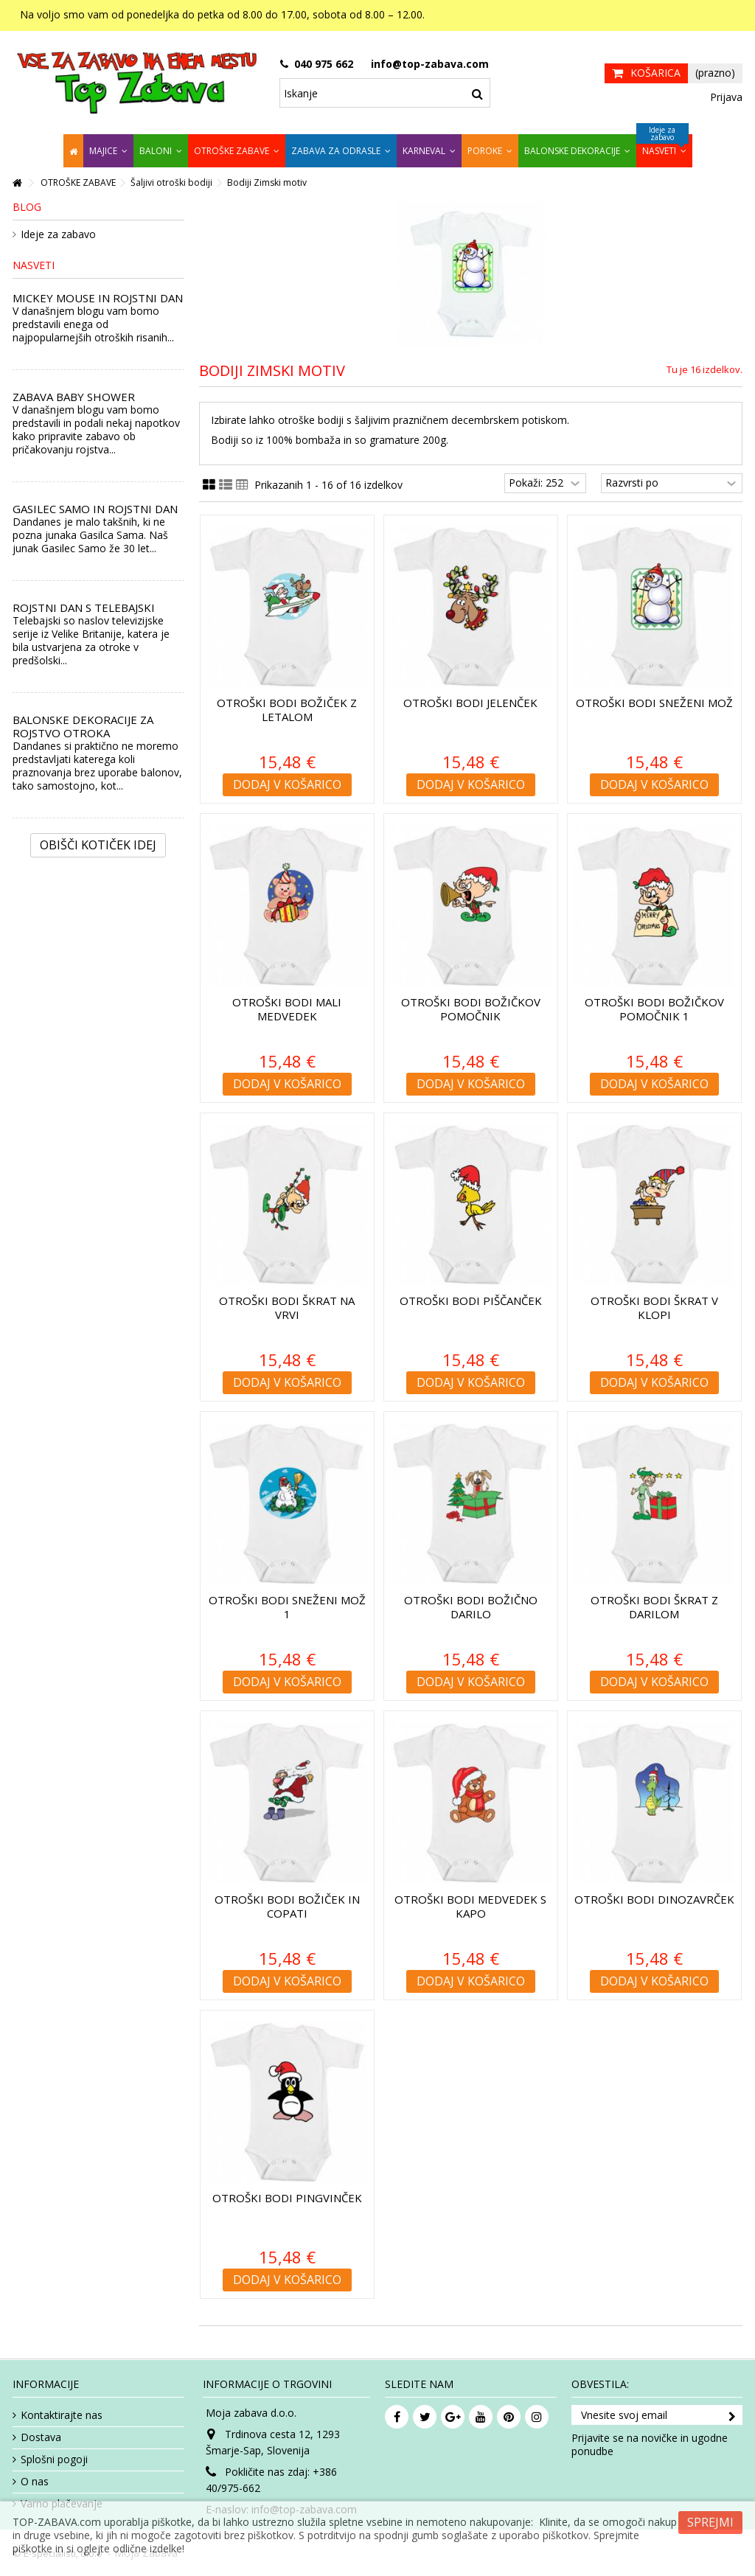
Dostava (41, 2437)
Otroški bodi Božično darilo (470, 1606)
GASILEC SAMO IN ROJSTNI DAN (95, 508)
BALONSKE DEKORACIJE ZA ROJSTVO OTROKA (83, 726)
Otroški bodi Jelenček (470, 702)
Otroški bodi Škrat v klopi (654, 1307)
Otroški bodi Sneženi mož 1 (287, 1606)
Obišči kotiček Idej (98, 845)
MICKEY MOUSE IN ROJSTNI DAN (98, 297)
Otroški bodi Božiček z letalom (287, 709)
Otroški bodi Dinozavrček (654, 1899)
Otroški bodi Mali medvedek (286, 1009)
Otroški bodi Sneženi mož (654, 702)
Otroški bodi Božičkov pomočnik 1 (654, 1009)
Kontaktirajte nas (61, 2415)
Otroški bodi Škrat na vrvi (287, 1307)
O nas (35, 2481)
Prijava (724, 97)
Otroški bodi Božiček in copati (287, 1906)
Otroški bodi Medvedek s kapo (470, 1906)
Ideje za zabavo (58, 234)
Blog (27, 207)
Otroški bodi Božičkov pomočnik (470, 1009)
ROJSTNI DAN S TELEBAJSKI (84, 607)
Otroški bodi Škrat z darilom (654, 1606)
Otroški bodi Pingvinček (287, 2197)
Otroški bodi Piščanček (471, 1300)
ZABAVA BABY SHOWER (74, 396)
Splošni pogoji (54, 2459)
